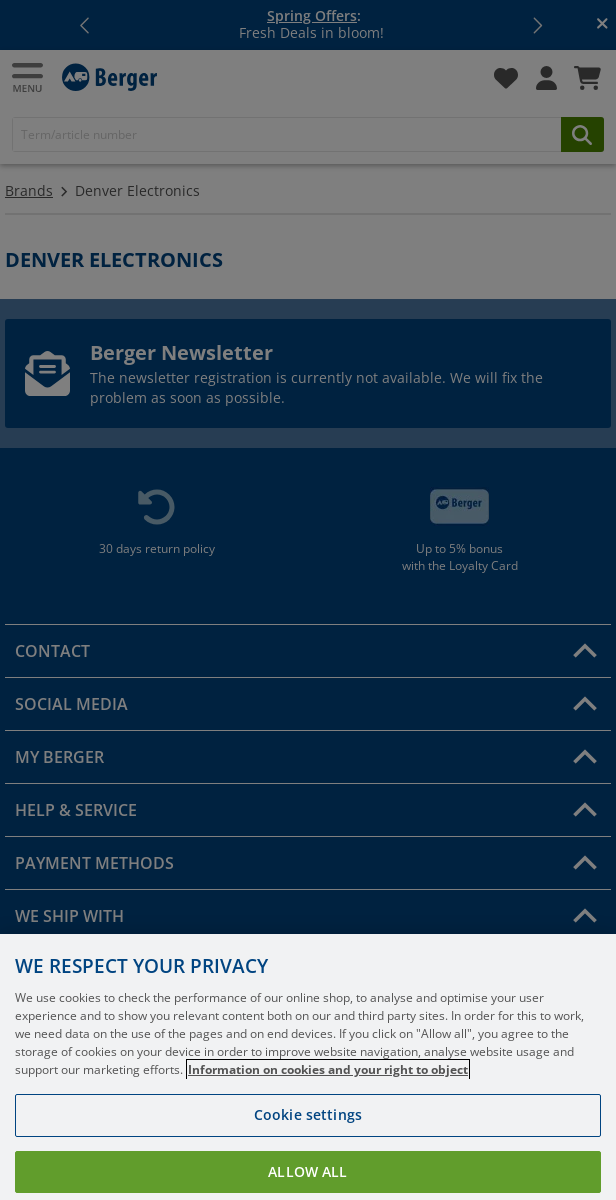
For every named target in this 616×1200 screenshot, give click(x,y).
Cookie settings (308, 1134)
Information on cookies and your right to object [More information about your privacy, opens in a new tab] (328, 1089)
